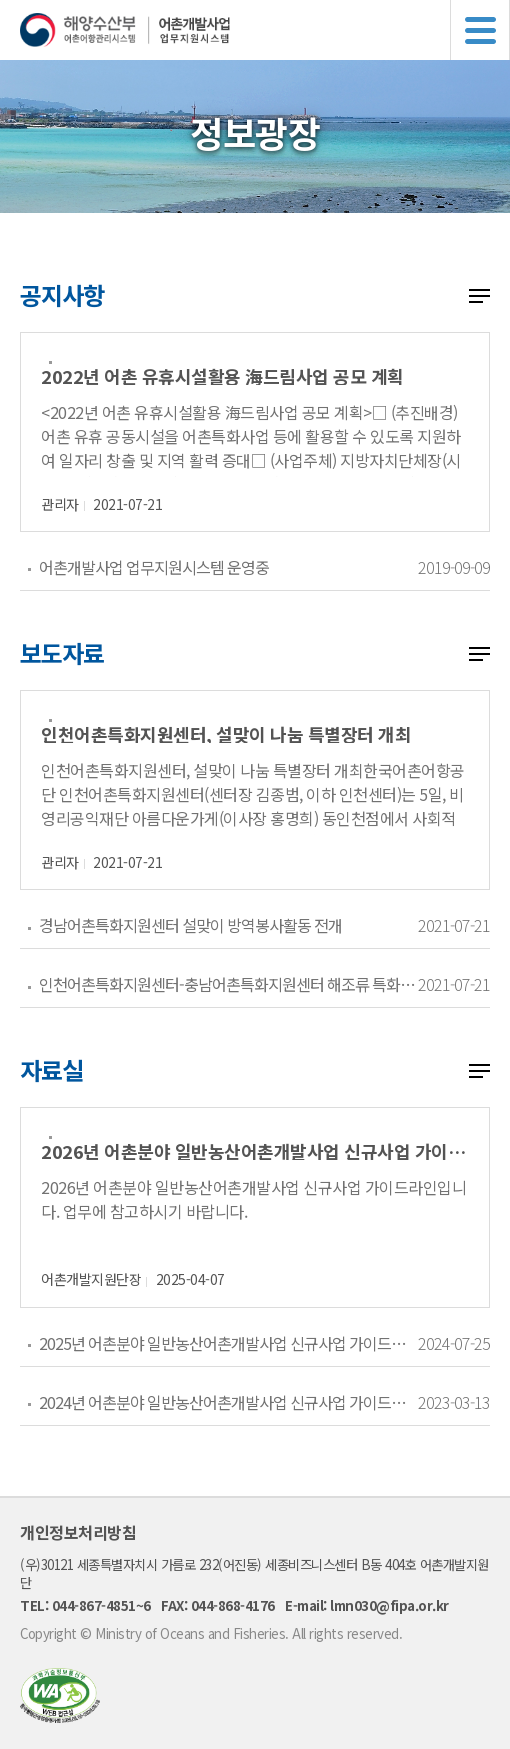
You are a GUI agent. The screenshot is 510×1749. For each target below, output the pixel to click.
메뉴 (480, 30)
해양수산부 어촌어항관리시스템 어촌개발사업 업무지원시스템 (265, 30)
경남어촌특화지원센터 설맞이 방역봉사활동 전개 (190, 925)
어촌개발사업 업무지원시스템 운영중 (154, 567)
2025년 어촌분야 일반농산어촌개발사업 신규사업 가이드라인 (228, 1343)
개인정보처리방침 (78, 1532)
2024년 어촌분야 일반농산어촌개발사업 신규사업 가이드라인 (228, 1402)
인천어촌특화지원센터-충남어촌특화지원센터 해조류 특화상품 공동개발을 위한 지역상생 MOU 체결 (228, 984)
